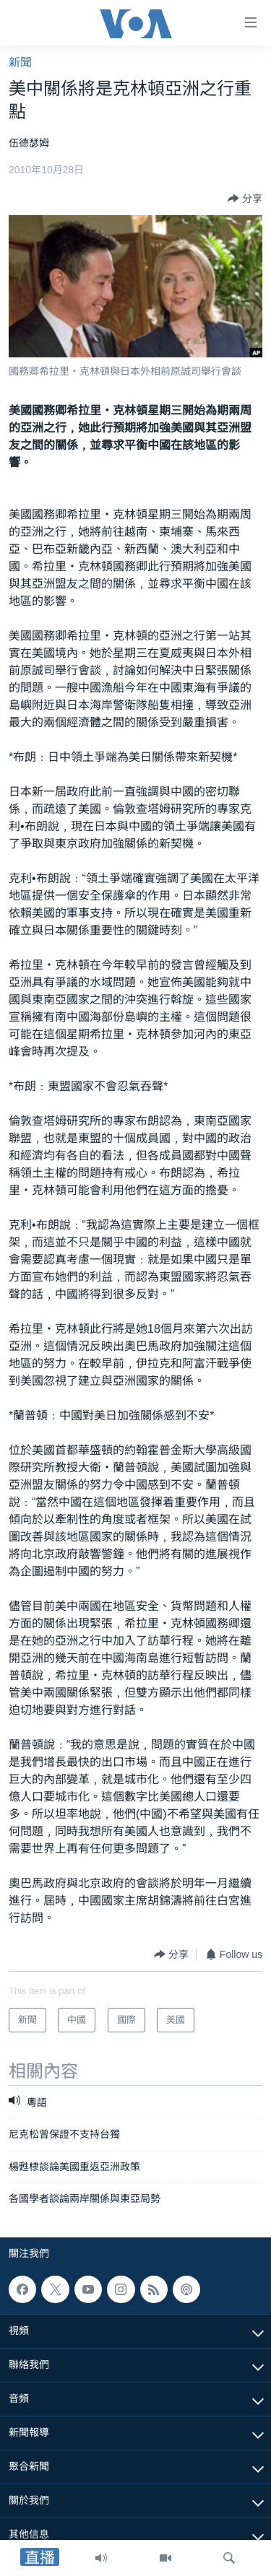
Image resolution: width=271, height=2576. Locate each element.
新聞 (20, 62)
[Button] (245, 198)
